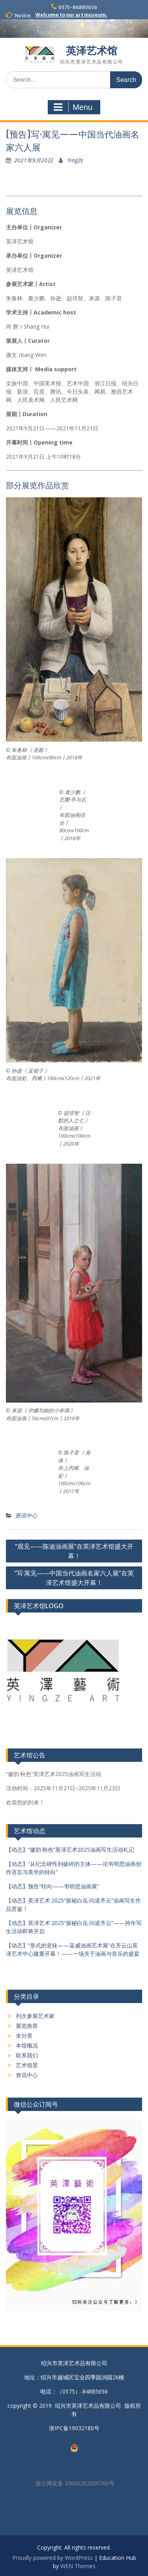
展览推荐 (27, 2025)
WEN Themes (78, 2566)
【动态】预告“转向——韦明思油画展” (52, 1886)
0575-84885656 (77, 7)
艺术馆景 (27, 2065)
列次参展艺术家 (35, 2016)
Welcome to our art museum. (71, 15)
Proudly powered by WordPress (52, 2557)
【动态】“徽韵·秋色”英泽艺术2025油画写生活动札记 (70, 1849)
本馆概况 (27, 2045)
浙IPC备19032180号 (74, 2428)
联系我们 (27, 2055)
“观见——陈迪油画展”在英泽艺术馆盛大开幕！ (74, 1551)
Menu (73, 107)
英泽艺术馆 (91, 50)
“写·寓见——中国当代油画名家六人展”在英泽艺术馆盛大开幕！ (74, 1578)
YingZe (75, 160)
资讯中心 (26, 1515)
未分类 (24, 2035)
